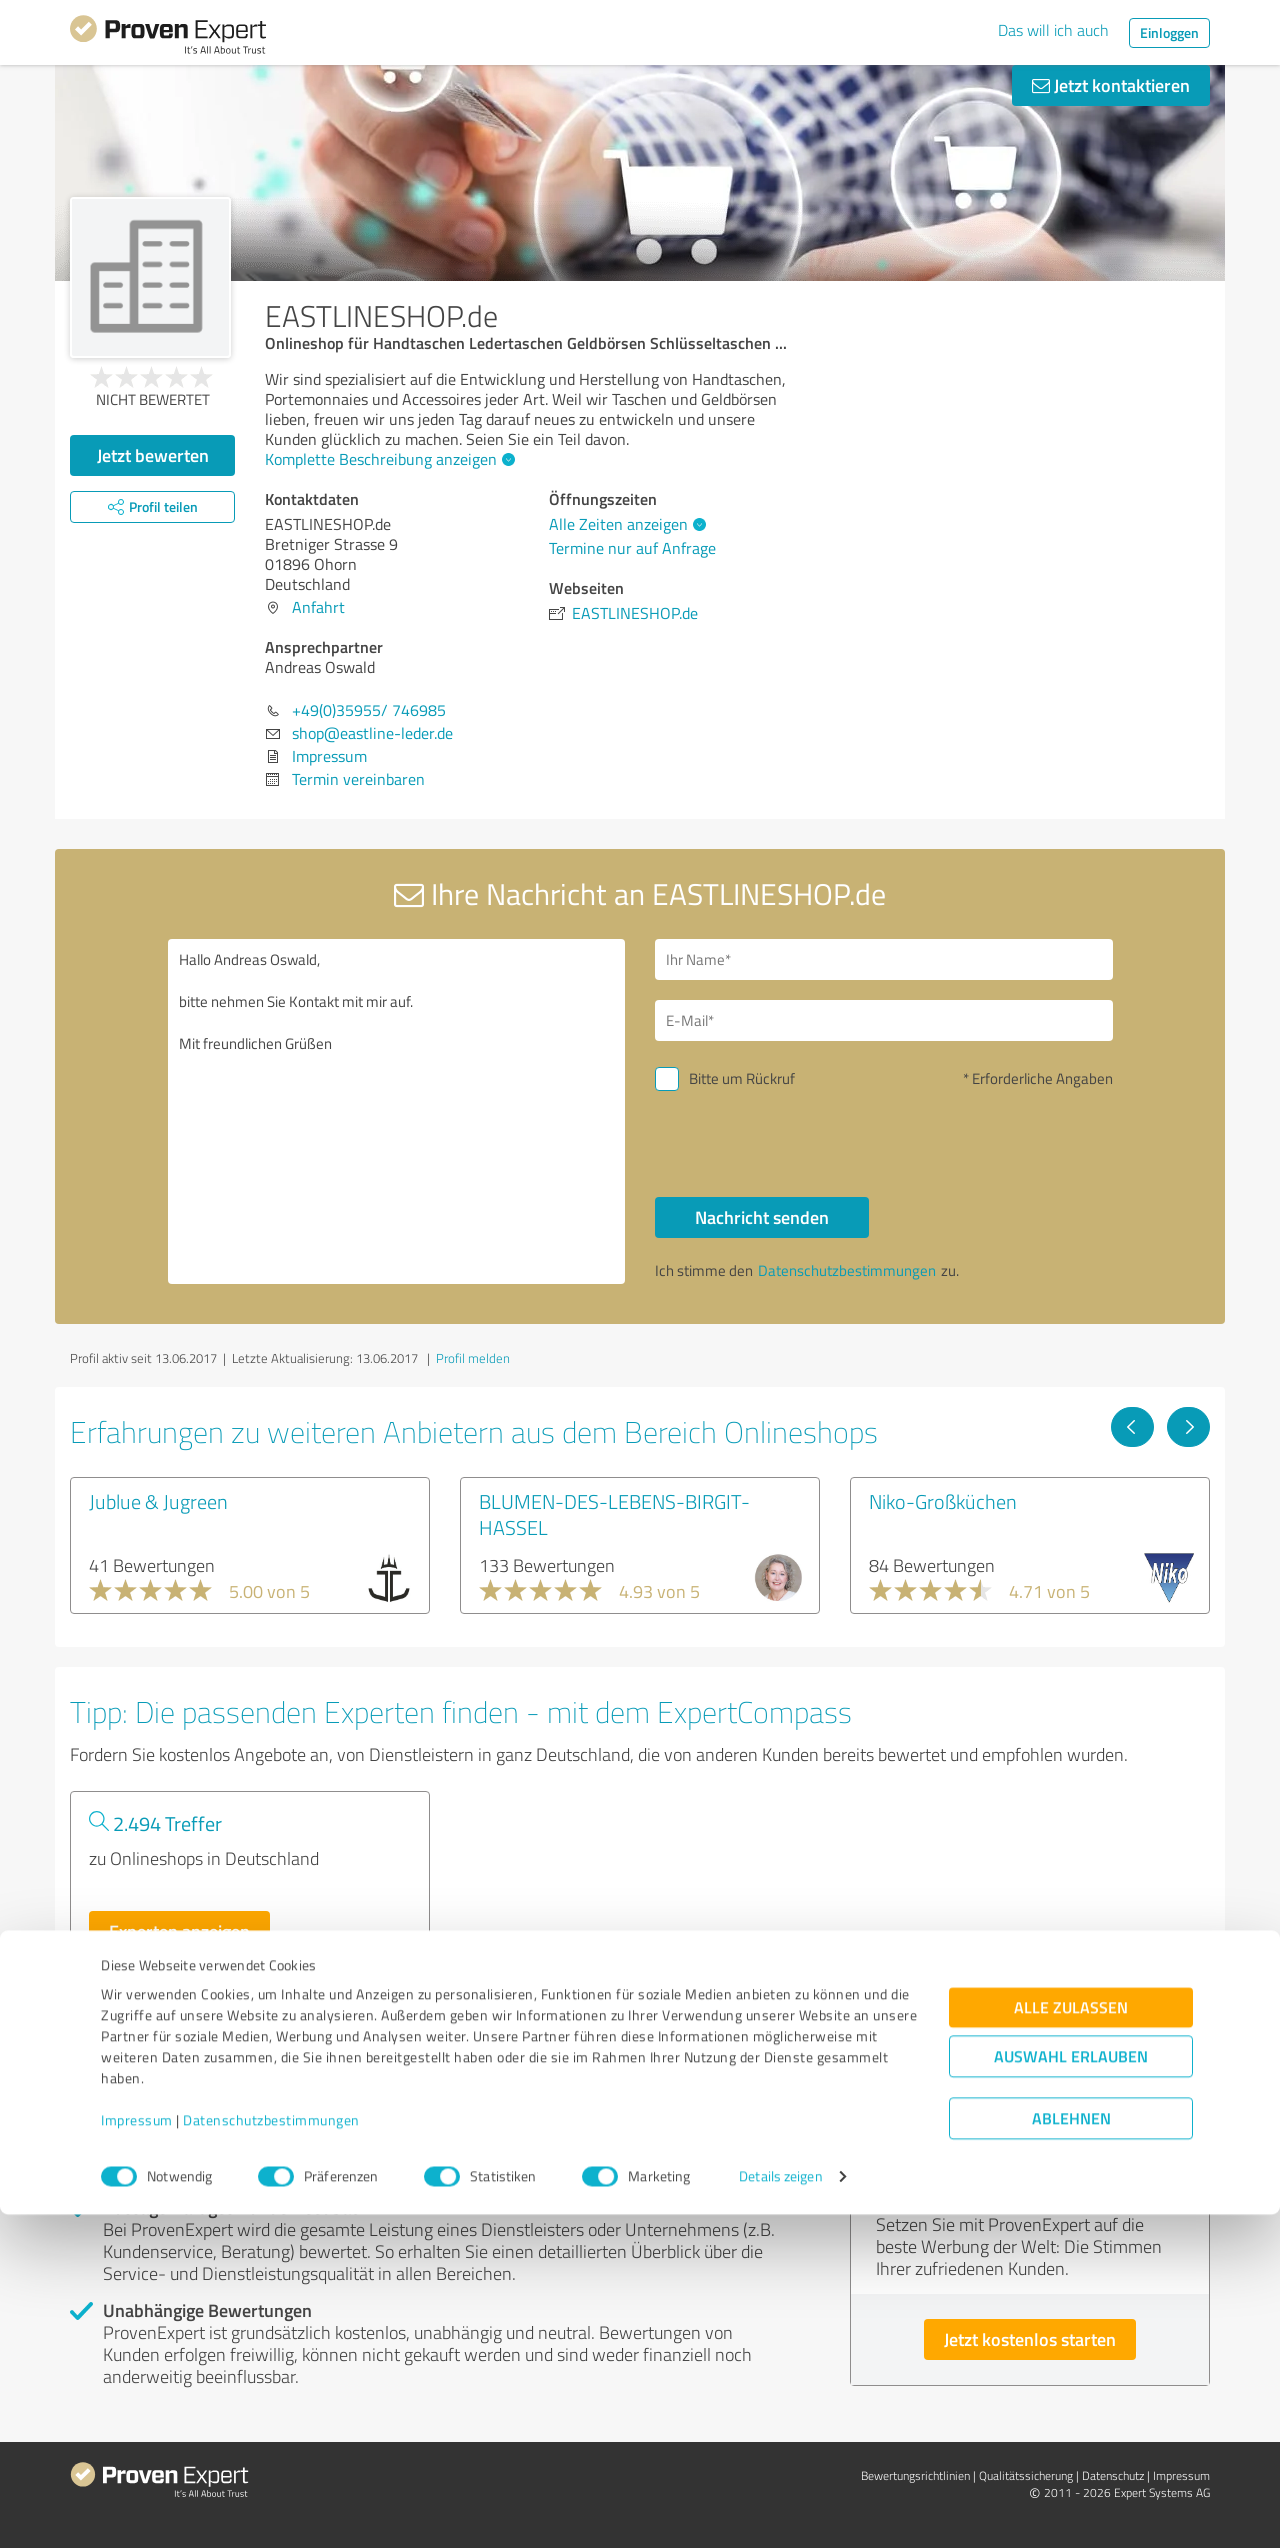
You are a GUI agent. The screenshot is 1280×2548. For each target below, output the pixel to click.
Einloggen (1169, 32)
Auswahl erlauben (1071, 2390)
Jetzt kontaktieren (1111, 85)
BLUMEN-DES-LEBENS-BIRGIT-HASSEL (614, 1514)
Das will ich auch (1053, 30)
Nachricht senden (762, 1217)
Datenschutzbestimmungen (271, 2454)
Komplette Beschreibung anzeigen (387, 459)
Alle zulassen (1071, 2341)
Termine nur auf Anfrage (632, 548)
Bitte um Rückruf (742, 1078)
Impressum (137, 2454)
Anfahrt (318, 607)
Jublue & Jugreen (158, 1501)
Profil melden (473, 1358)
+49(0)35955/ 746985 (369, 710)
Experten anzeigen (179, 1931)
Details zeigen (780, 2510)
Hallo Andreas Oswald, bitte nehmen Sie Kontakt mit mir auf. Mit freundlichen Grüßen (397, 1111)
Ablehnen (1071, 2452)
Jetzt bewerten (153, 455)
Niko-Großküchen (943, 1501)
